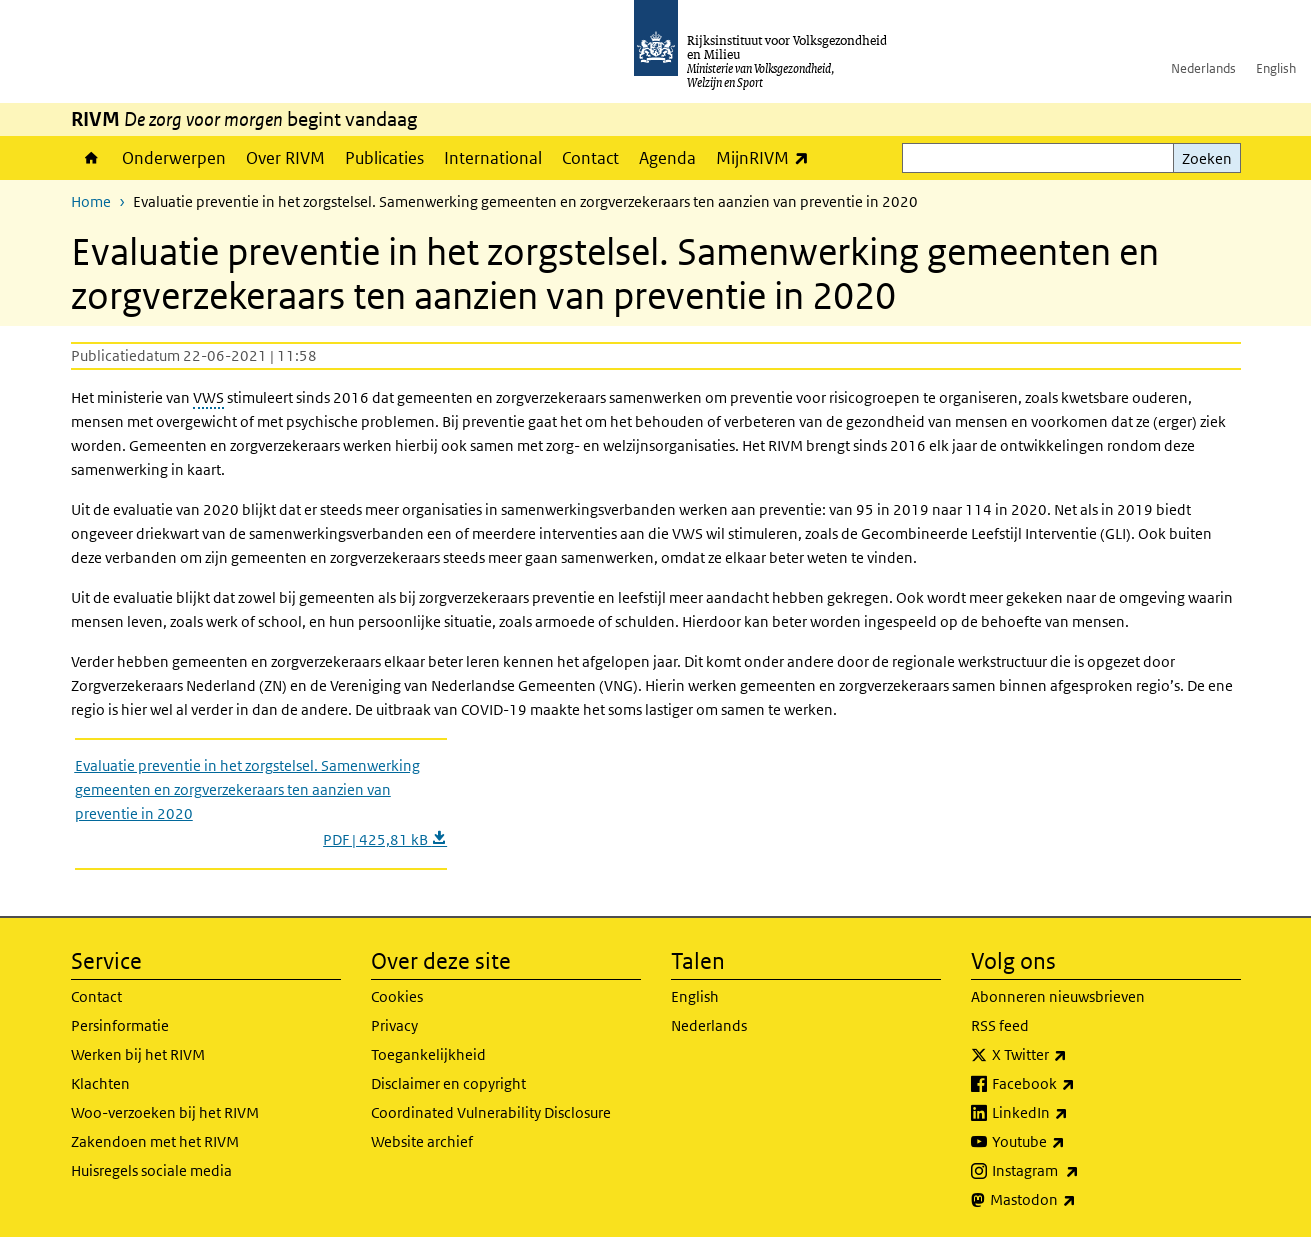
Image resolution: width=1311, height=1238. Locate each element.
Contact (590, 158)
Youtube (1072, 1142)
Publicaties (384, 158)
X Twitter (1073, 1055)
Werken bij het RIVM (138, 1054)
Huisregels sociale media (151, 1170)
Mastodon (1077, 1200)
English (1276, 68)
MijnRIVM (767, 157)
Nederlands (1203, 68)
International (493, 158)
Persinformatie (120, 1025)
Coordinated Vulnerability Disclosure (491, 1112)
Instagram (1079, 1171)
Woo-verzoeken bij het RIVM (165, 1112)
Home (91, 158)
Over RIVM (285, 158)
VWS (208, 397)
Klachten (100, 1083)
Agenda (667, 158)
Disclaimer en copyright (448, 1083)
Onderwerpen (174, 158)
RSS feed (1000, 1025)
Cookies (397, 996)
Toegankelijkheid (428, 1054)
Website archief (422, 1141)
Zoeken (1207, 158)
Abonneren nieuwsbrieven (1058, 996)
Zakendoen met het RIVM (155, 1141)
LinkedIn (1074, 1113)
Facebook (1077, 1084)
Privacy (394, 1025)
